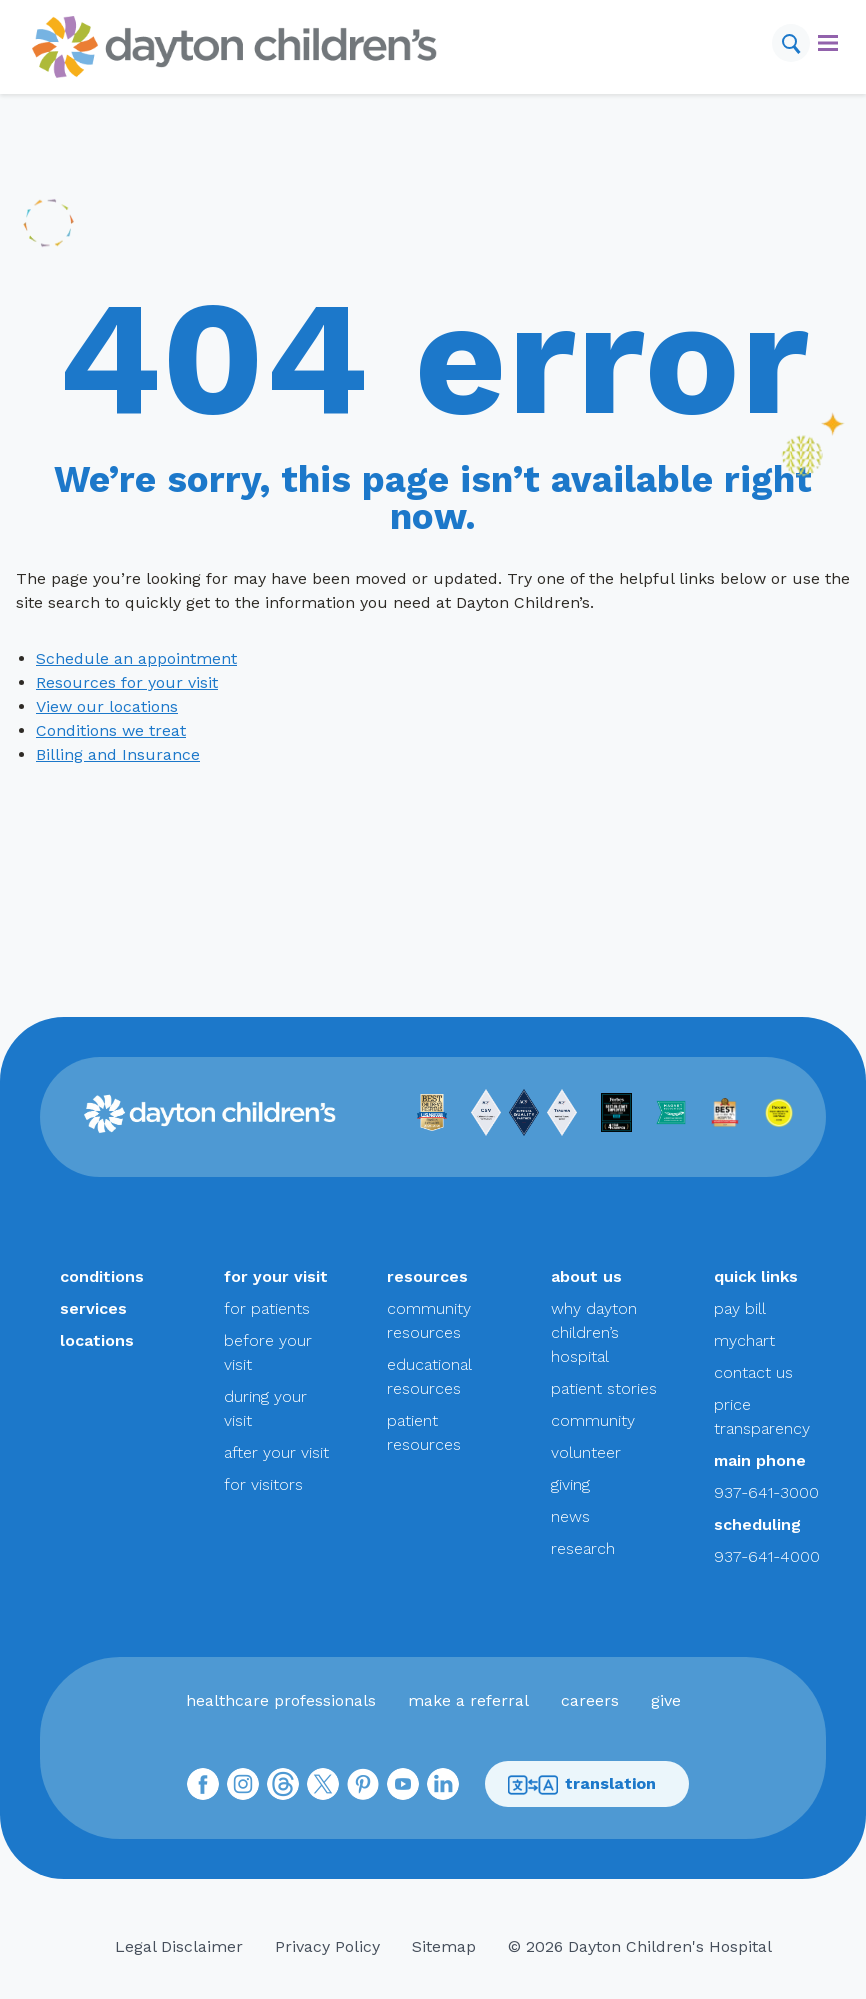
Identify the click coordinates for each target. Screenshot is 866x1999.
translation (581, 1784)
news (570, 1516)
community (593, 1420)
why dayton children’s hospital (594, 1332)
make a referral (468, 1700)
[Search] (791, 43)
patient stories (604, 1388)
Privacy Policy (327, 1946)
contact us (753, 1372)
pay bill (740, 1308)
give (666, 1700)
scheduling (757, 1524)
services (93, 1308)
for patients (267, 1308)
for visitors (263, 1484)
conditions (102, 1276)
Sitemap (444, 1946)
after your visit (276, 1452)
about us (586, 1276)
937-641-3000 (766, 1492)
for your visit (276, 1276)
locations (97, 1340)
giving (570, 1484)
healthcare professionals (281, 1700)
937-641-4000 (767, 1556)
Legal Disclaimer (179, 1946)
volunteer (586, 1452)
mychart (744, 1340)
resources (427, 1276)
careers (590, 1700)
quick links (756, 1276)
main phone (760, 1460)
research (583, 1548)
